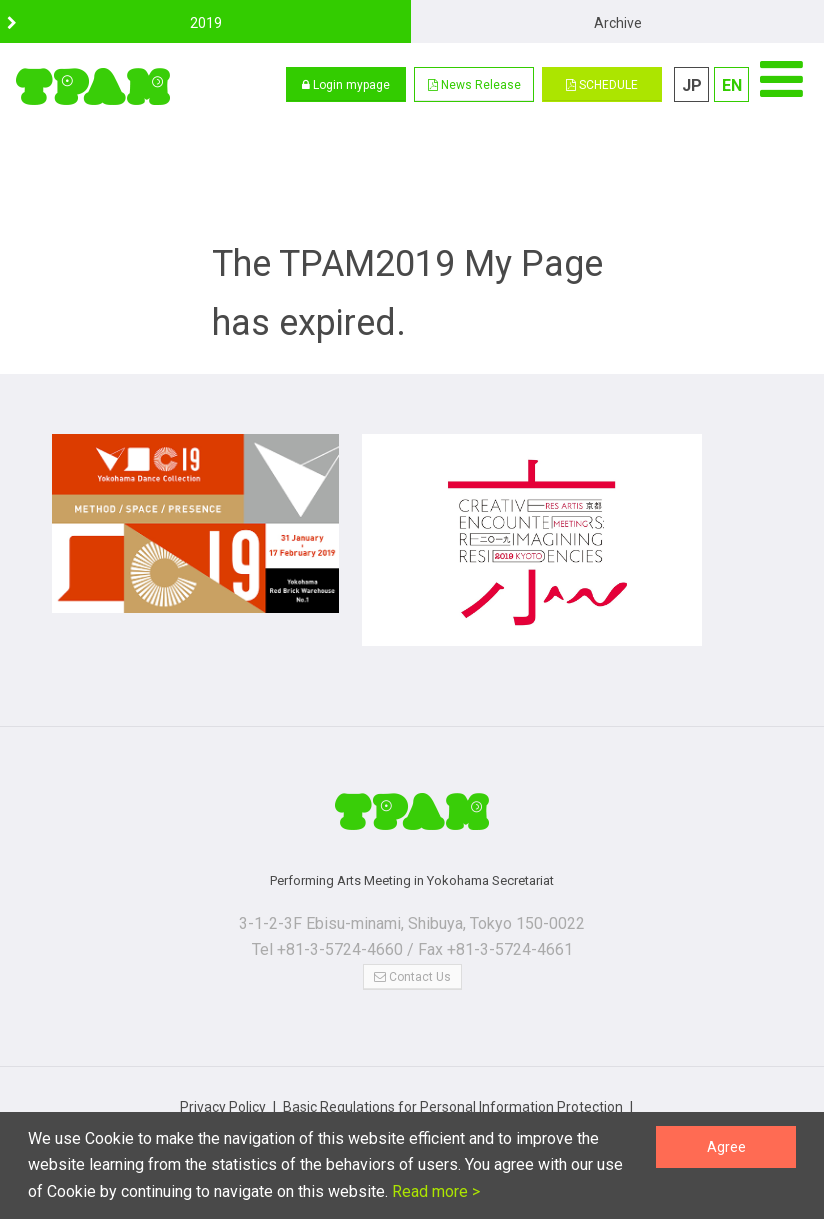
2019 (206, 23)
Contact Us (412, 948)
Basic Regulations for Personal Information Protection (453, 1078)
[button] (474, 84)
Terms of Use (610, 1098)
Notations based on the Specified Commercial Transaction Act (355, 1098)
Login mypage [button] (346, 85)
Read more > (434, 1191)
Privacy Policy (223, 1078)
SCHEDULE (602, 85)
